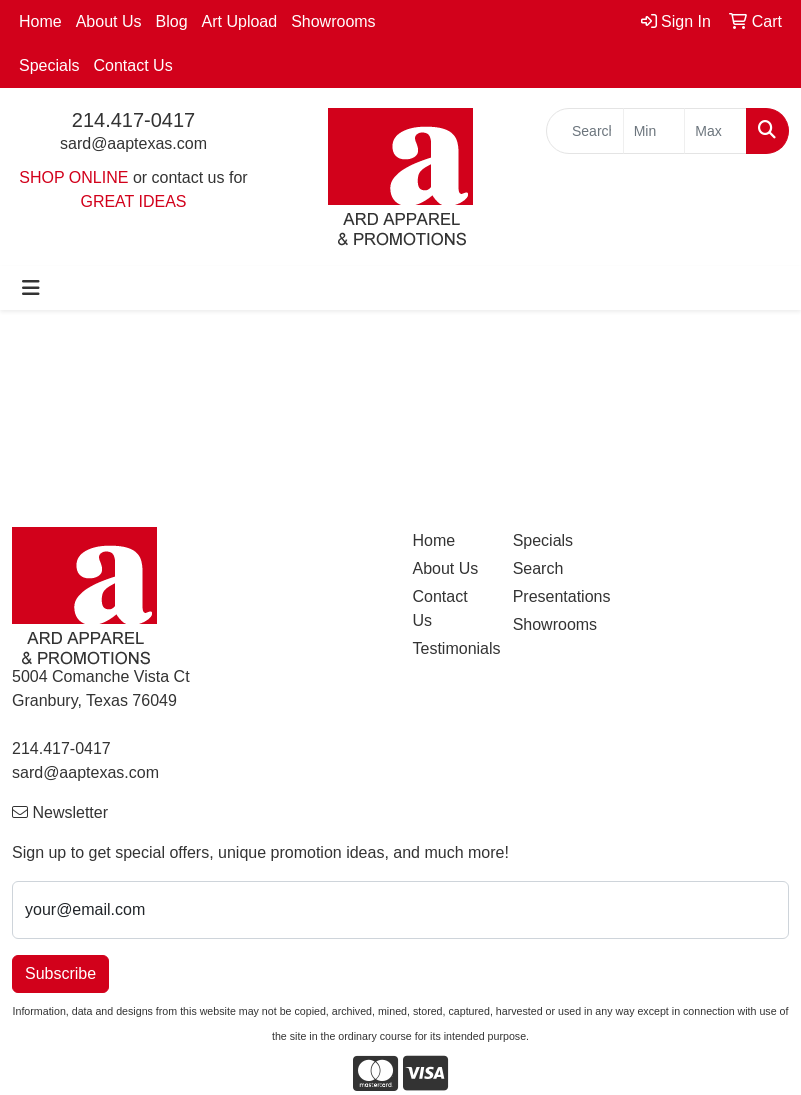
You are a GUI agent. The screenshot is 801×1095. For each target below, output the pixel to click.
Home (40, 21)
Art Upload (240, 21)
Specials (49, 65)
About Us (109, 21)
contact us (188, 177)
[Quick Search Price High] (715, 131)
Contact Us (132, 65)
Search (538, 568)
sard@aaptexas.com (133, 143)
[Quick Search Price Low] (654, 131)
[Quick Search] (585, 131)
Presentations (551, 596)
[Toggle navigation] (31, 288)
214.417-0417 (133, 120)
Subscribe (60, 973)
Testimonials (451, 648)
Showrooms (333, 21)
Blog (172, 21)
